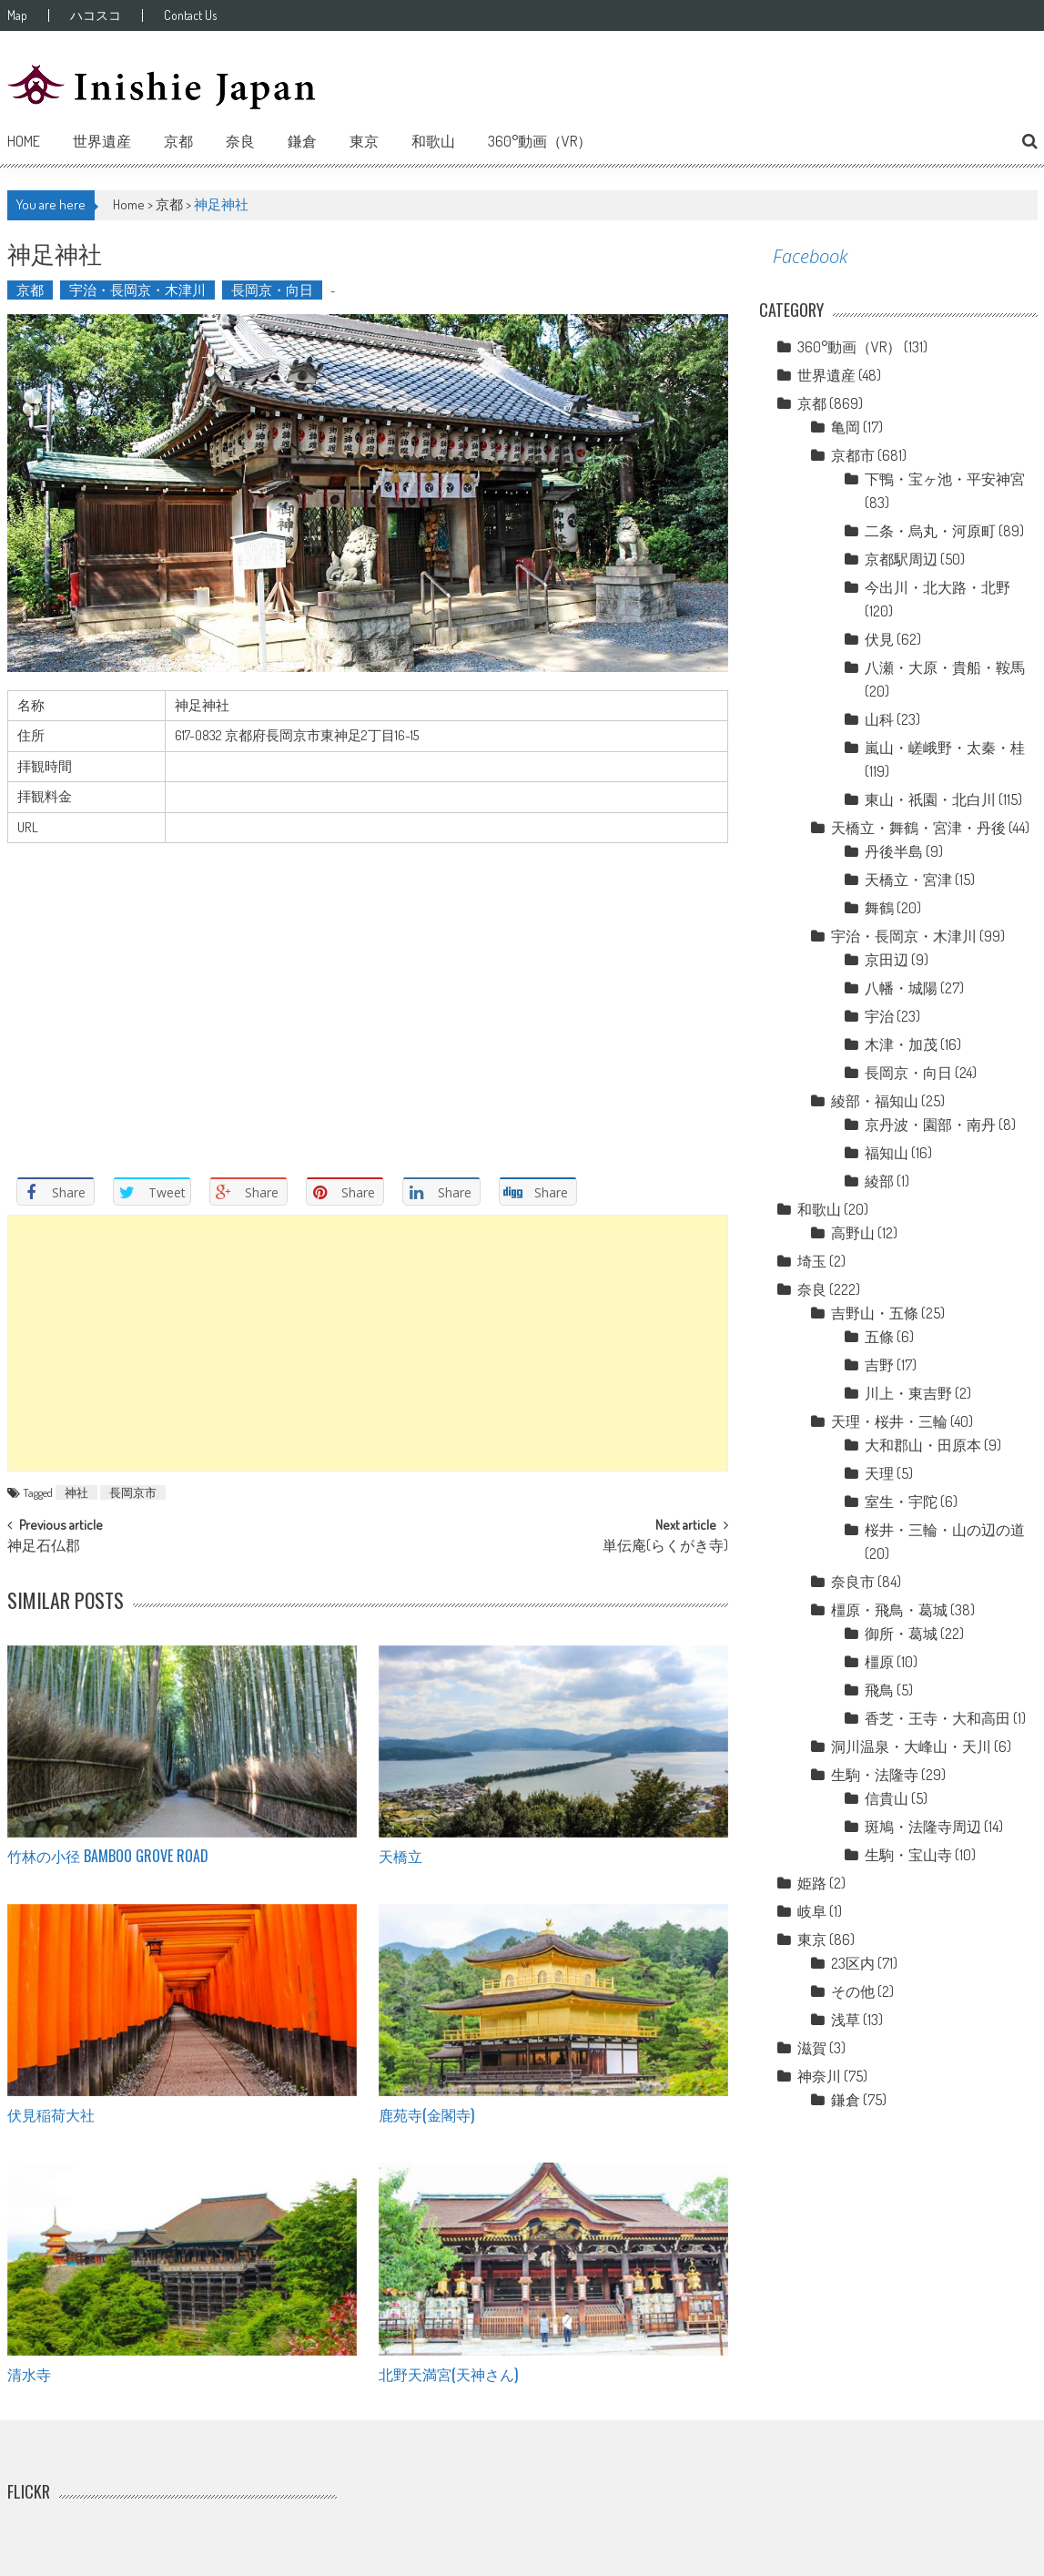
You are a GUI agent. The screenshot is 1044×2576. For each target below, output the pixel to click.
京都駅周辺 (901, 559)
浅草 (845, 2020)
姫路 (811, 1883)
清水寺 (29, 2374)
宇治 (879, 1016)
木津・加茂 (901, 1044)
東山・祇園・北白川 (930, 799)
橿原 (879, 1662)
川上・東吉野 (908, 1393)
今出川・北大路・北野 (937, 587)
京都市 (853, 455)
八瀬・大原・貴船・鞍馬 (945, 667)
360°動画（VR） (540, 141)
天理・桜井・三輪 (889, 1421)
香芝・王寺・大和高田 (937, 1718)
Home (23, 141)
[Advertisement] (367, 1343)
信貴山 (886, 1798)
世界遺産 (102, 141)
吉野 (879, 1365)
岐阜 (811, 1911)
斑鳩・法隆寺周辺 (923, 1826)
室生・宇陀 (901, 1501)
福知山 (886, 1153)
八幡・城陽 (901, 988)
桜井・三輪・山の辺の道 (945, 1530)
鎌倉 (302, 141)
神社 (76, 1492)
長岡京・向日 (272, 290)
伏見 (879, 639)
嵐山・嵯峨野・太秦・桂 (945, 747)
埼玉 (811, 1261)
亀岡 (845, 427)
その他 (853, 1991)
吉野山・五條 (874, 1313)
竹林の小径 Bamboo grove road (107, 1856)
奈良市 (853, 1582)
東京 (364, 141)
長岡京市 (133, 1492)
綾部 (879, 1181)
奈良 (240, 141)
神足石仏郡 (43, 1547)
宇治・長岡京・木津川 (137, 290)
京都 (178, 141)
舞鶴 (879, 908)
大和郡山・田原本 (923, 1445)
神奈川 (819, 2076)
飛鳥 (879, 1690)
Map (17, 15)
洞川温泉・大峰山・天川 (911, 1746)
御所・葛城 (901, 1633)
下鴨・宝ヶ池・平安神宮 (945, 479)
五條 (879, 1337)
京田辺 (886, 960)
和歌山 (433, 141)
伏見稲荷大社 (51, 2114)
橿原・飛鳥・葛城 (889, 1610)
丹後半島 (894, 851)
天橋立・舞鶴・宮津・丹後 (918, 828)
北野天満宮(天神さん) (448, 2374)
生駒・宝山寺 (908, 1855)
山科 (879, 719)
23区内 (853, 1963)
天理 (879, 1473)
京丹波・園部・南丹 (930, 1124)
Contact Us (190, 15)
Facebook (810, 256)
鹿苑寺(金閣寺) (426, 2114)
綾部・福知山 (874, 1101)
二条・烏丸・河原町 (930, 531)
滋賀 (811, 2048)
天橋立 (400, 1856)
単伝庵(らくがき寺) (665, 1547)
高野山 (853, 1233)
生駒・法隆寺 (874, 1775)
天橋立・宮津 (908, 880)
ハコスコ (95, 15)
